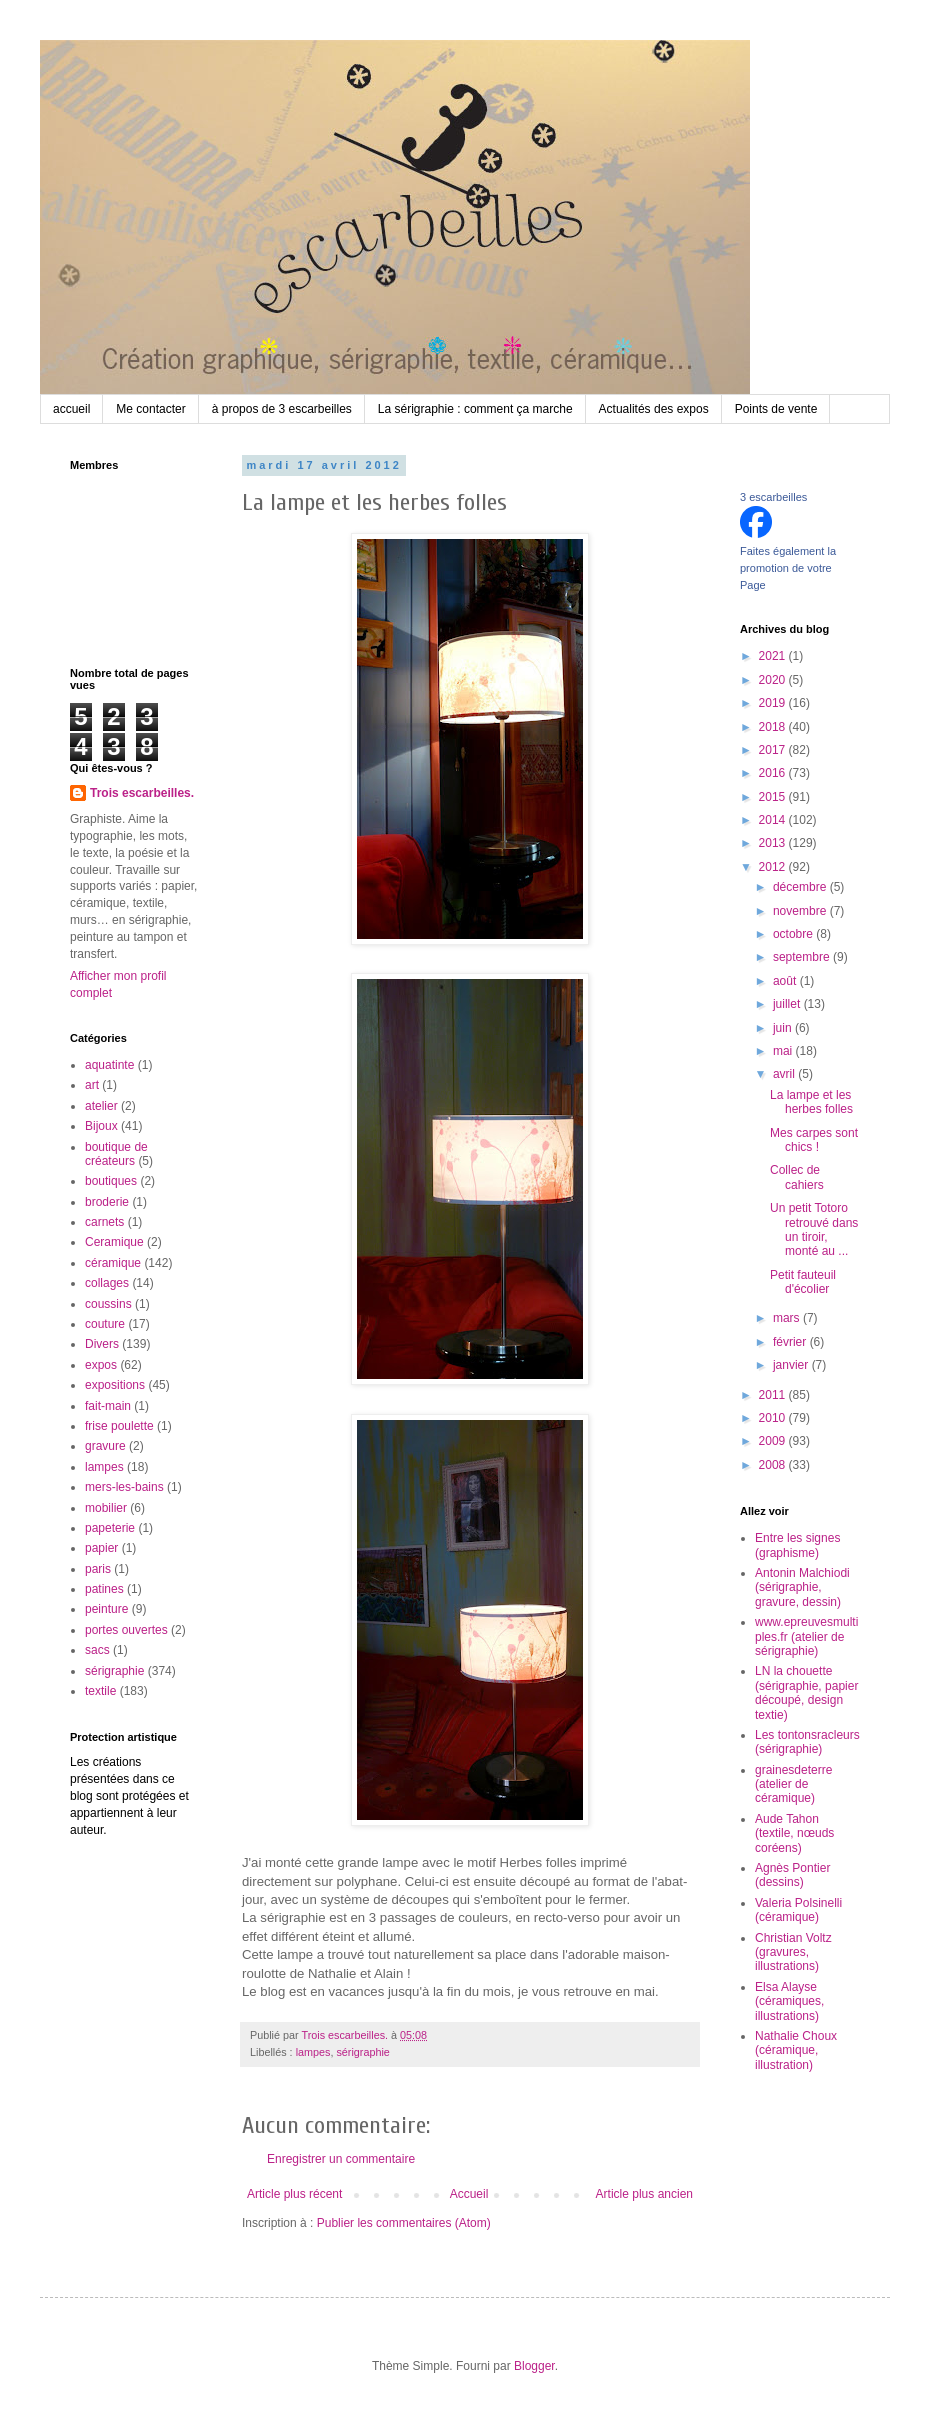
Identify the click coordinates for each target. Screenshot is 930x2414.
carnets (104, 1222)
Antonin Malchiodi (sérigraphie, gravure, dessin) (802, 1587)
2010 (774, 1418)
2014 (774, 820)
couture (105, 1324)
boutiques (111, 1181)
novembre (801, 911)
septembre (803, 957)
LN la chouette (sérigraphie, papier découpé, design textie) (806, 1692)
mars (788, 1318)
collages (107, 1283)
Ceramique (114, 1242)
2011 (774, 1395)
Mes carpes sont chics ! (814, 1140)
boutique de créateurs (116, 1154)
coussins (108, 1304)
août (786, 981)
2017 (774, 750)
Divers (102, 1344)
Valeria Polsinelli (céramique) (798, 1910)
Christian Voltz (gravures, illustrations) (793, 1952)
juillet (788, 1004)
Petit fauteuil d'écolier (803, 1282)
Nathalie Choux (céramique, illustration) (796, 2050)
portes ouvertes (126, 1630)
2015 (774, 797)
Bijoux (101, 1126)
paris (98, 1569)
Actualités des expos (654, 409)
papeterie (110, 1528)
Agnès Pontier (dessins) (792, 1875)
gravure (105, 1446)
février (791, 1342)
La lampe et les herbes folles (811, 1102)
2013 (774, 843)
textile (100, 1691)
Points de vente (776, 409)
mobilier (106, 1508)
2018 (774, 727)
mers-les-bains (124, 1487)
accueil (71, 409)
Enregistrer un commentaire (341, 2159)
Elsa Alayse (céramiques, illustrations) (789, 2001)
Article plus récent (294, 2194)
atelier (101, 1106)
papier (101, 1548)
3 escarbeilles (773, 497)
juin (784, 1028)
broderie (107, 1202)
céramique (113, 1263)
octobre (794, 934)
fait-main (108, 1406)
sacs (97, 1650)
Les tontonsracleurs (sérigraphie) (807, 1742)
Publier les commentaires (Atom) (404, 2223)
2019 (774, 703)
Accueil (469, 2194)
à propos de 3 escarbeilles (282, 409)
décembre (801, 887)
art (92, 1085)
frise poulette (119, 1426)
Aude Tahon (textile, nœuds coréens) (794, 1833)
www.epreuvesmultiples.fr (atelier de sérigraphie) (806, 1636)
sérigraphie (362, 2052)
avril (785, 1074)
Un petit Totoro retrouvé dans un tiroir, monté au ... (814, 1229)
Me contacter (150, 409)
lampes (313, 2052)
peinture (106, 1609)
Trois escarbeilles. (142, 793)
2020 (774, 680)
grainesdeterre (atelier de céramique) (793, 1784)
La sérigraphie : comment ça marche (475, 409)
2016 (774, 773)
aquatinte (109, 1065)
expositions (115, 1385)
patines (104, 1589)
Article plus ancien (644, 2194)
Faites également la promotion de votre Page (788, 568)
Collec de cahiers (797, 1177)
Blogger (534, 2366)
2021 (774, 656)
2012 (774, 867)
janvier (792, 1365)
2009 (774, 1441)
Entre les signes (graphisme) (797, 1545)
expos (101, 1365)
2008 (774, 1465)
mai (784, 1051)
